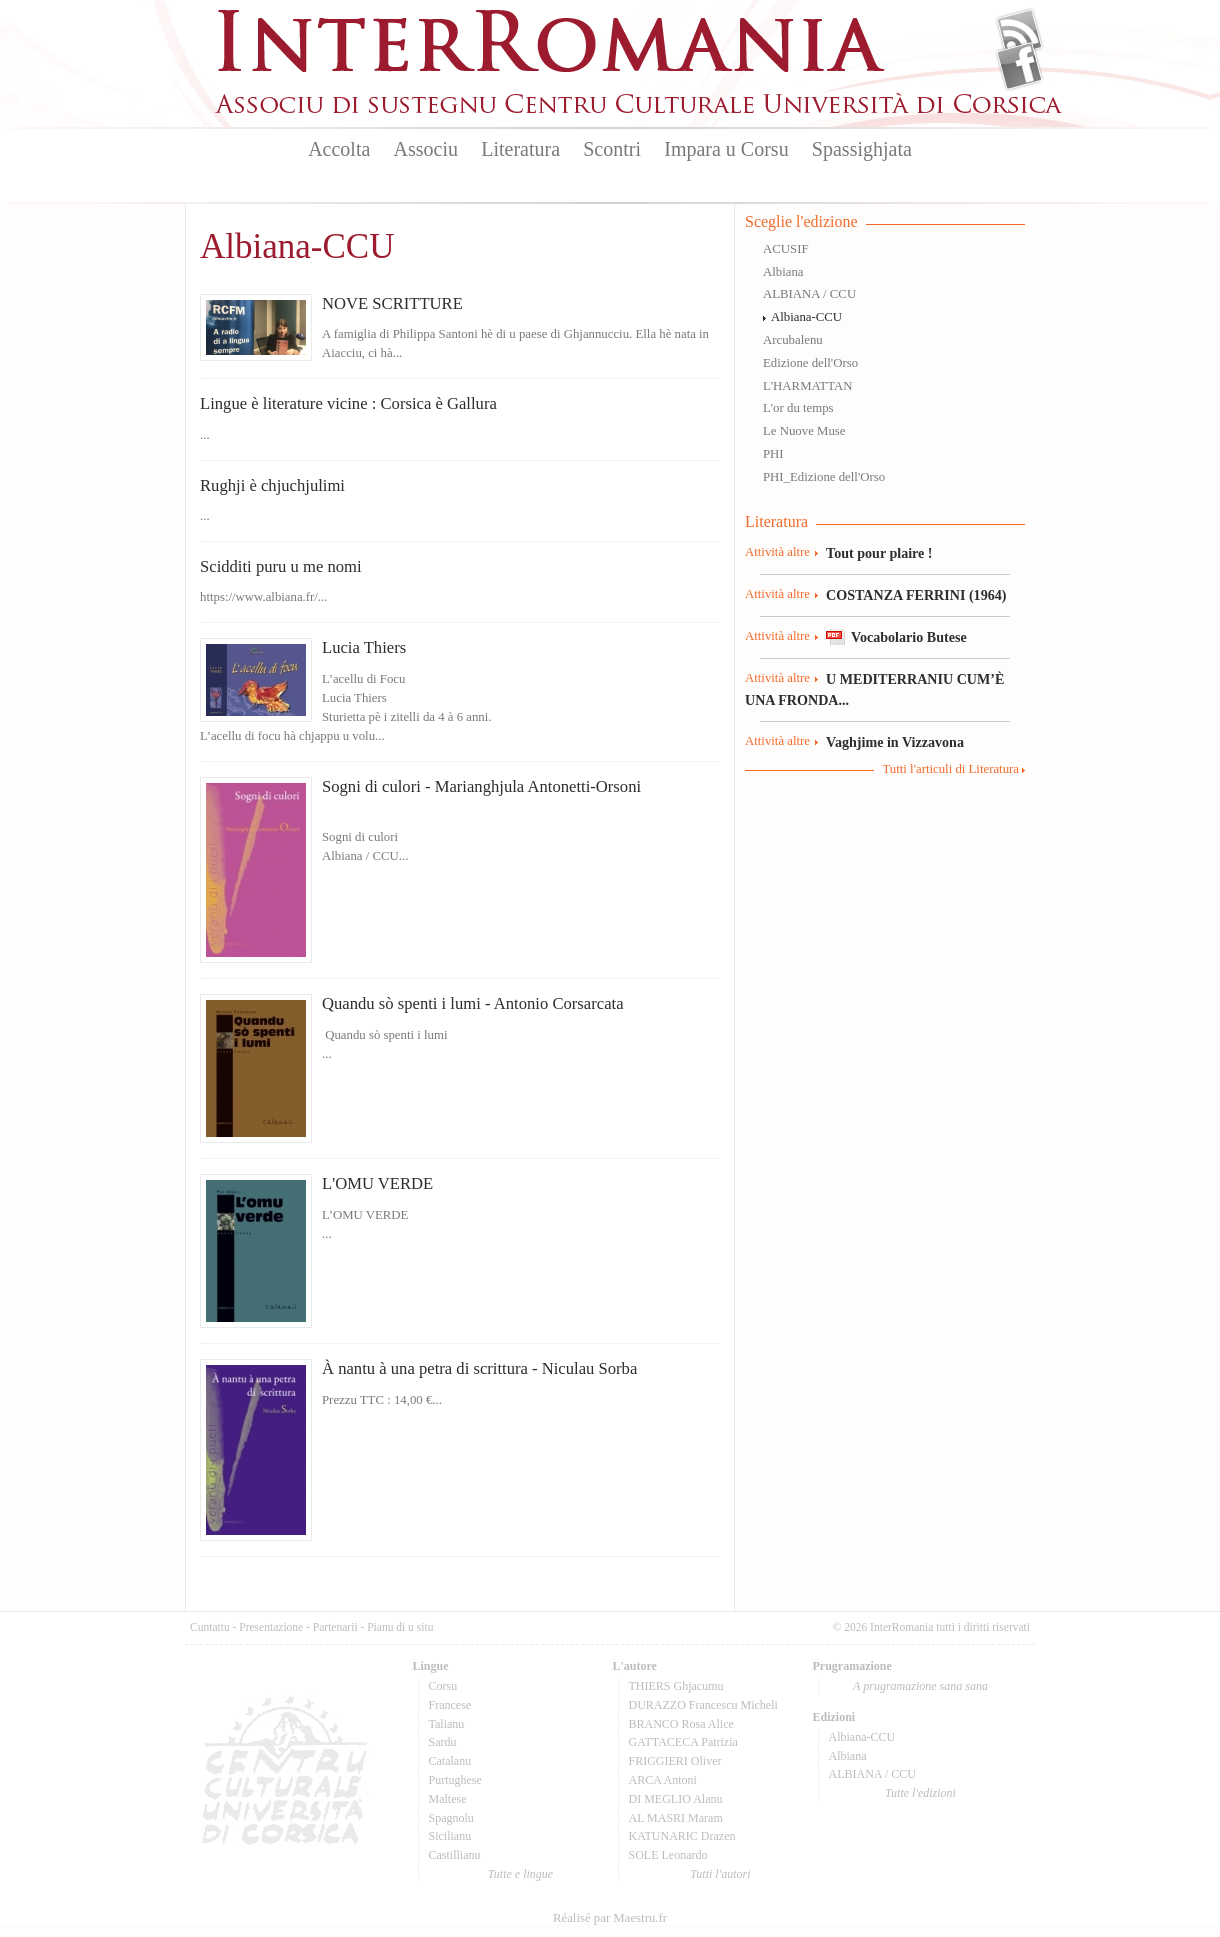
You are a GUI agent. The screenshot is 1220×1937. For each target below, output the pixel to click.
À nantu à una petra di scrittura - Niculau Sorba (479, 1368)
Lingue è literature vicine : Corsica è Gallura (348, 403)
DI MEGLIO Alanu (676, 1799)
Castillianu (455, 1855)
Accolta (339, 149)
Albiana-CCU (806, 317)
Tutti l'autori (720, 1874)
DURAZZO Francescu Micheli (703, 1705)
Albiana (783, 272)
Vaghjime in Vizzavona (895, 742)
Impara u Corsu (726, 149)
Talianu (447, 1724)
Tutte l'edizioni (920, 1793)
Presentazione (271, 1627)
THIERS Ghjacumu (676, 1686)
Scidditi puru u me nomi (281, 566)
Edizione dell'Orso (810, 363)
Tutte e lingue (520, 1874)
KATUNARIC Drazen (682, 1836)
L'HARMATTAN (807, 386)
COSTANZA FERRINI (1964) (916, 595)
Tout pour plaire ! (879, 553)
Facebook (1019, 66)
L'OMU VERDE (377, 1183)
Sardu (443, 1742)
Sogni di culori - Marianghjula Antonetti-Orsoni (481, 786)
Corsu (443, 1686)
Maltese (448, 1799)
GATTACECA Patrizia (683, 1742)
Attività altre (777, 552)
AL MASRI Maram (676, 1818)
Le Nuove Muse (804, 431)
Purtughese (455, 1780)
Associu (426, 149)
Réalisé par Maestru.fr (610, 1918)
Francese (450, 1705)
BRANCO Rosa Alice (681, 1724)
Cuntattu (210, 1627)
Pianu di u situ (400, 1627)
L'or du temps (798, 408)
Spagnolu (451, 1818)
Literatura (520, 149)
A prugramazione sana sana (920, 1686)
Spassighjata (862, 149)
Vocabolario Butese (909, 637)
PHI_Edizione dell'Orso (824, 477)
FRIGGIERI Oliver (675, 1761)
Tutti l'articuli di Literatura (950, 769)
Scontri (612, 149)
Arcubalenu (793, 340)
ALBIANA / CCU (809, 294)
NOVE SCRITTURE (392, 303)
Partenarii (335, 1627)
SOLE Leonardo (668, 1855)
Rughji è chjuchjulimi (272, 485)
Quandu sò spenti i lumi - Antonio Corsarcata (473, 1003)
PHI (773, 454)
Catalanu (450, 1761)
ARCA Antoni (663, 1780)
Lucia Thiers (364, 647)
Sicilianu (450, 1836)
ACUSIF (786, 249)
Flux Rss (1019, 33)
